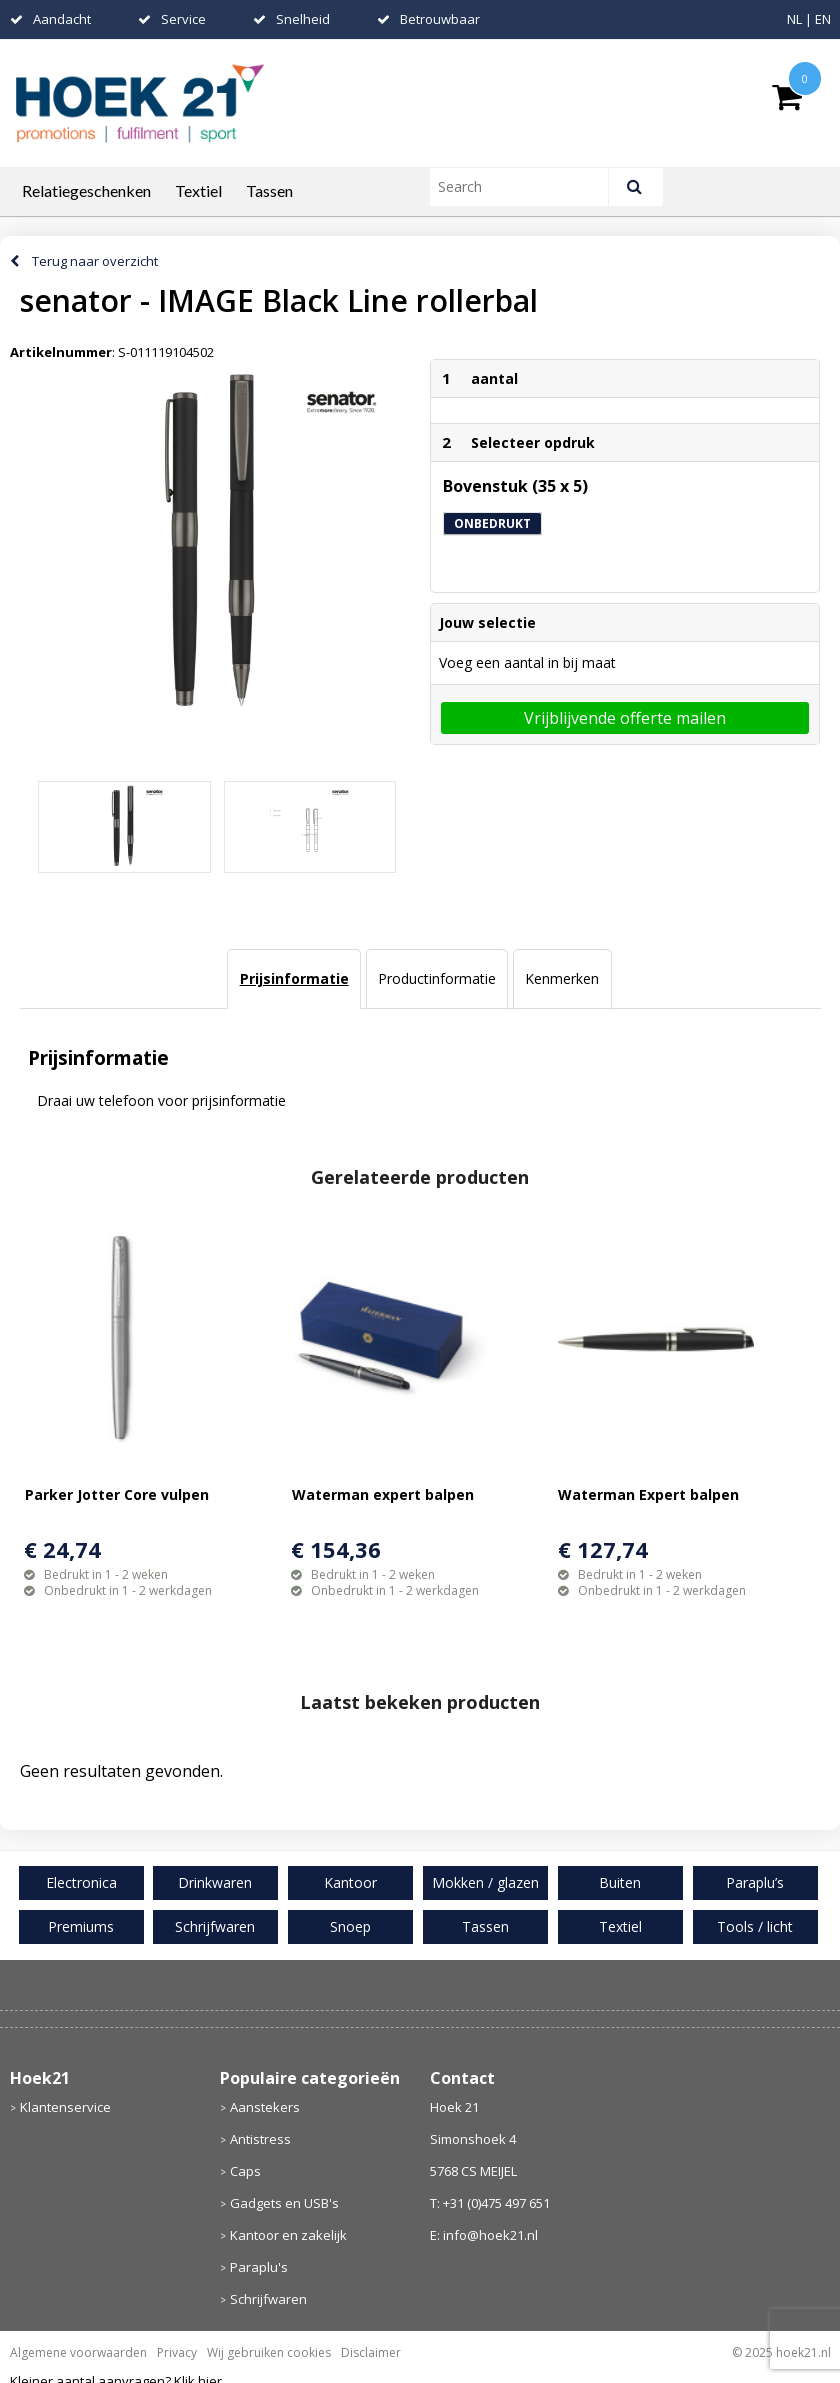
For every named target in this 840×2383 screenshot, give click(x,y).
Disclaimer (371, 2352)
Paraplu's (259, 2267)
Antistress (260, 2139)
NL (794, 19)
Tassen (269, 190)
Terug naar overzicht (95, 261)
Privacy (177, 2352)
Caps (245, 2171)
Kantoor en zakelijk (288, 2235)
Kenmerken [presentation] (562, 978)
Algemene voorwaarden (78, 2352)
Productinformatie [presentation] (437, 978)
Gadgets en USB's (284, 2203)
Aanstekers (265, 2107)
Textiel (198, 190)
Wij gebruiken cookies (269, 2352)
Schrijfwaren (268, 2299)
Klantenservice (65, 2107)
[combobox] (527, 187)
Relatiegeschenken (86, 190)
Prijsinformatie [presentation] (294, 978)
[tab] (293, 979)
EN (823, 19)
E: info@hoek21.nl (484, 2235)
